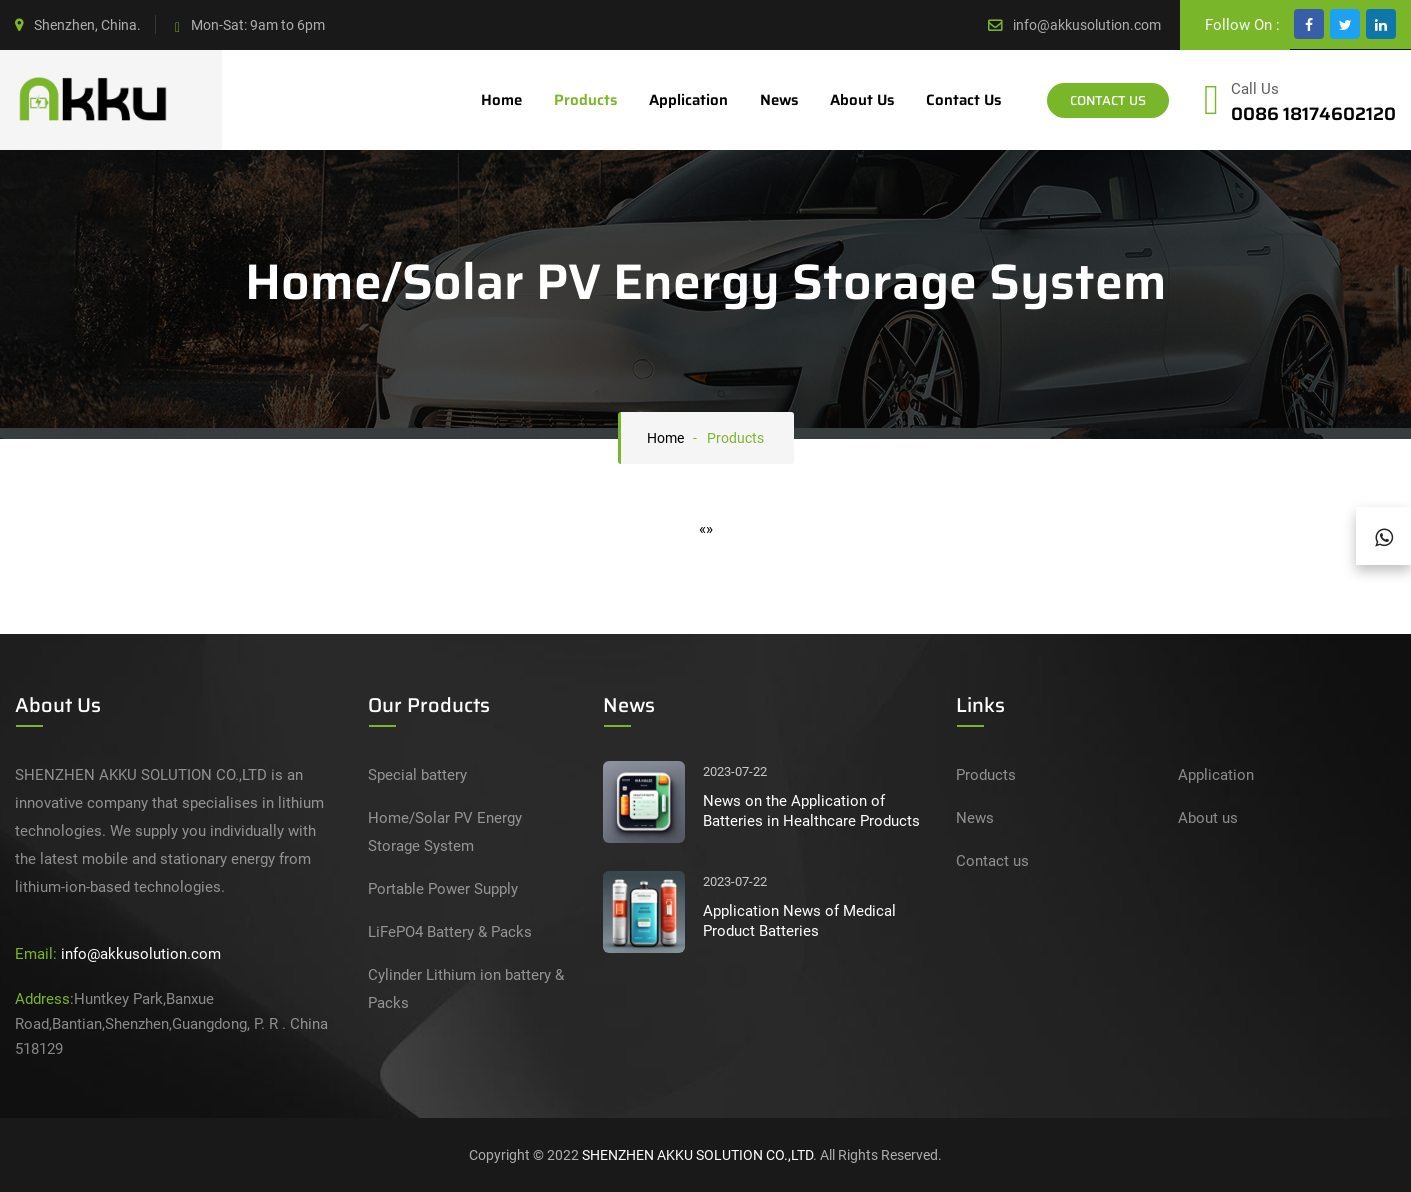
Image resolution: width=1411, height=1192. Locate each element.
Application (688, 100)
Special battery (417, 775)
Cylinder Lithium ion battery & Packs (466, 989)
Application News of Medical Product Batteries (799, 921)
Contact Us (1108, 100)
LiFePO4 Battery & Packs (450, 932)
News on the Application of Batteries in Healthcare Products (811, 811)
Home (501, 100)
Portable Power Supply (443, 889)
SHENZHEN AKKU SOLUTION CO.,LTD (697, 1155)
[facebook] (1309, 24)
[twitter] (1345, 24)
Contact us (963, 100)
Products (585, 100)
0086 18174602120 (1313, 114)
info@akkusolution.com (1087, 25)
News (779, 100)
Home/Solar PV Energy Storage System (445, 832)
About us (862, 100)
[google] (1381, 24)
